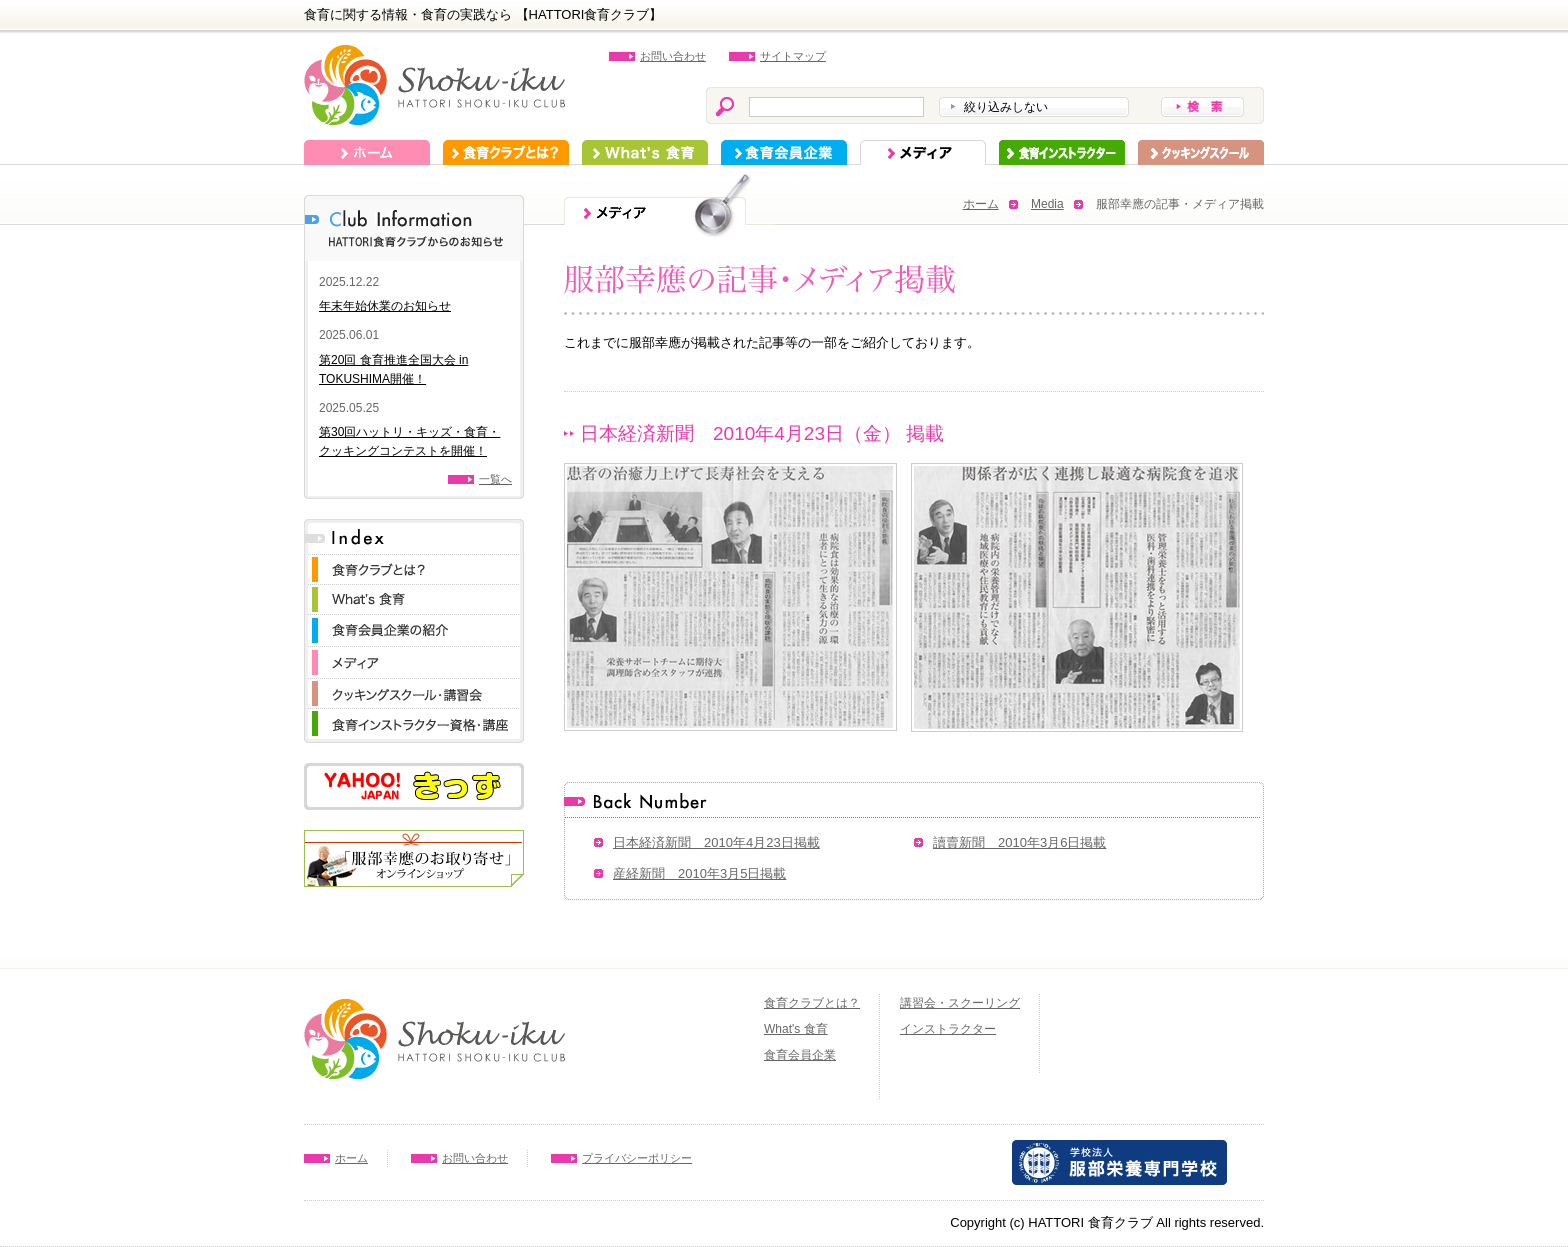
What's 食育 (645, 152)
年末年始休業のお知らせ (385, 306)
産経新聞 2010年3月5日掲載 (699, 873)
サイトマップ (793, 56)
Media (1047, 204)
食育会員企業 (784, 152)
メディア (923, 152)
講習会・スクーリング (960, 1003)
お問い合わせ (673, 56)
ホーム (367, 152)
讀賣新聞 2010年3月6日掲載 (1019, 842)
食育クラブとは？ (506, 152)
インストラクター (1062, 152)
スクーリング (1201, 152)
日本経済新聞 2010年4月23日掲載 (716, 842)
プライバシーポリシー (637, 1158)
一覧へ (495, 479)
